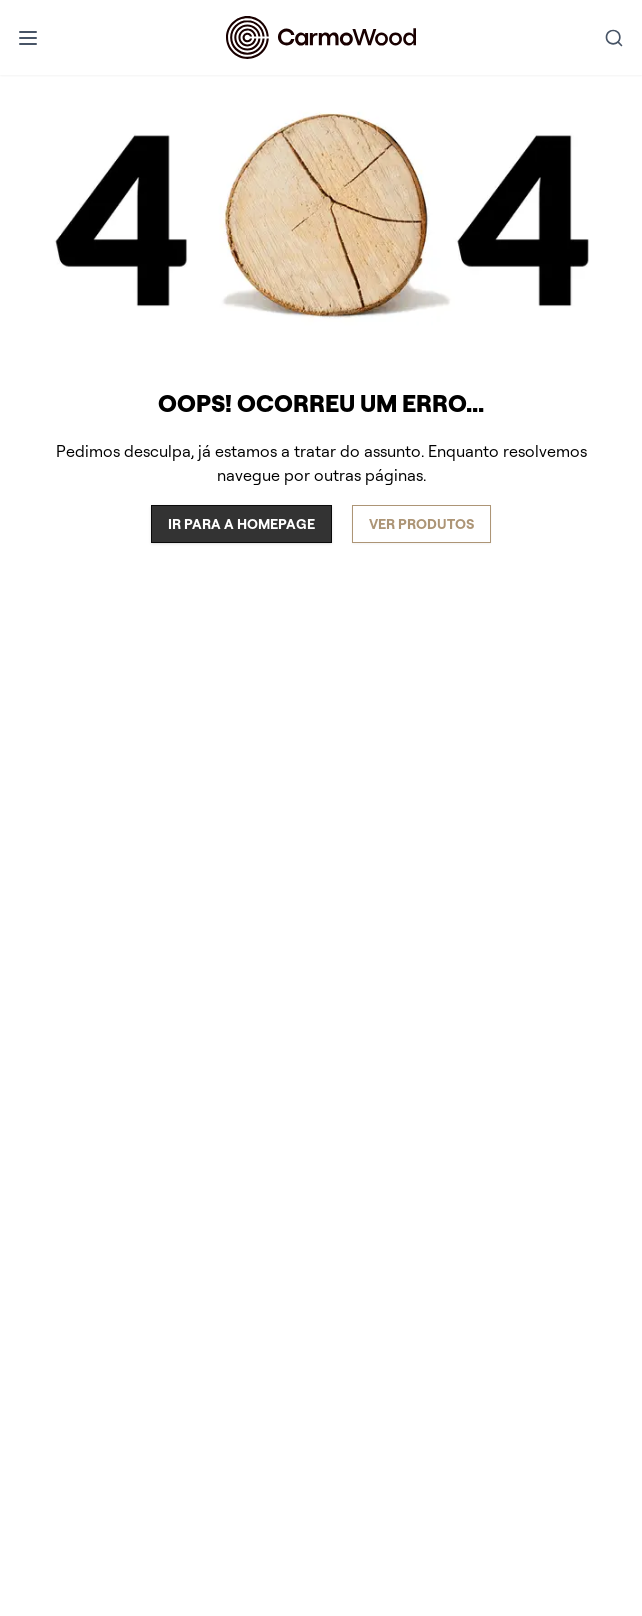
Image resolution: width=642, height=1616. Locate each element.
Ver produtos (421, 523)
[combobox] (614, 38)
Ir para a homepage (241, 523)
